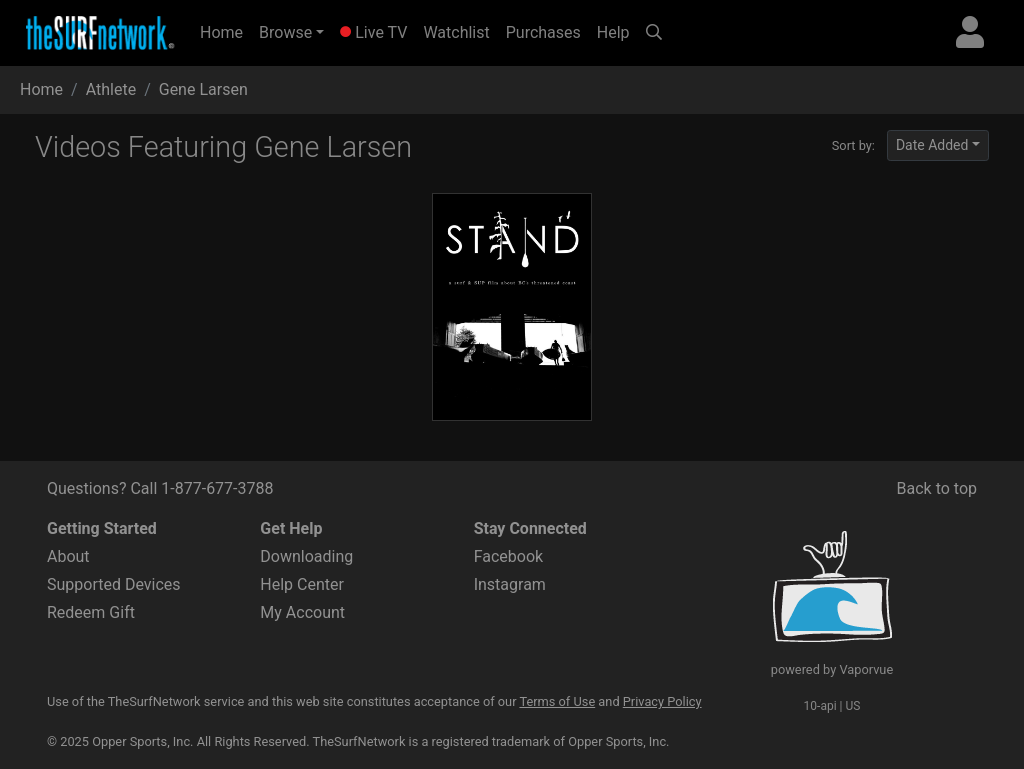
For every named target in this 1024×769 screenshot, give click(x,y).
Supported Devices (114, 584)
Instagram (510, 584)
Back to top (937, 488)
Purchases (543, 32)
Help (613, 32)
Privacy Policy (662, 701)
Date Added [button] (932, 145)
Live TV (373, 32)
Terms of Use (557, 701)
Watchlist (456, 32)
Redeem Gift (91, 612)
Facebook (508, 556)
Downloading (306, 556)
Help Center (302, 584)
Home (225, 31)
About (68, 556)
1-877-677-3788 (217, 488)
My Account (302, 612)
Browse (285, 32)
